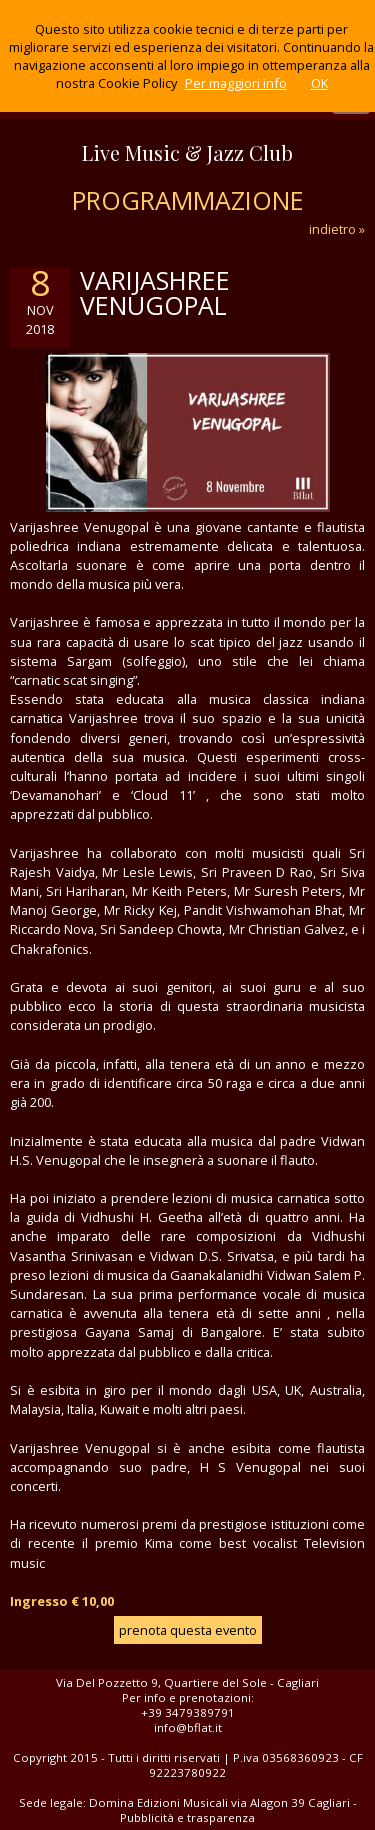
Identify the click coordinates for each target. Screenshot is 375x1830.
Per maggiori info (236, 83)
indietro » (337, 229)
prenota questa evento (188, 1630)
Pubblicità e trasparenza (187, 1817)
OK (319, 83)
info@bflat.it (188, 1727)
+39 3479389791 (188, 1712)
